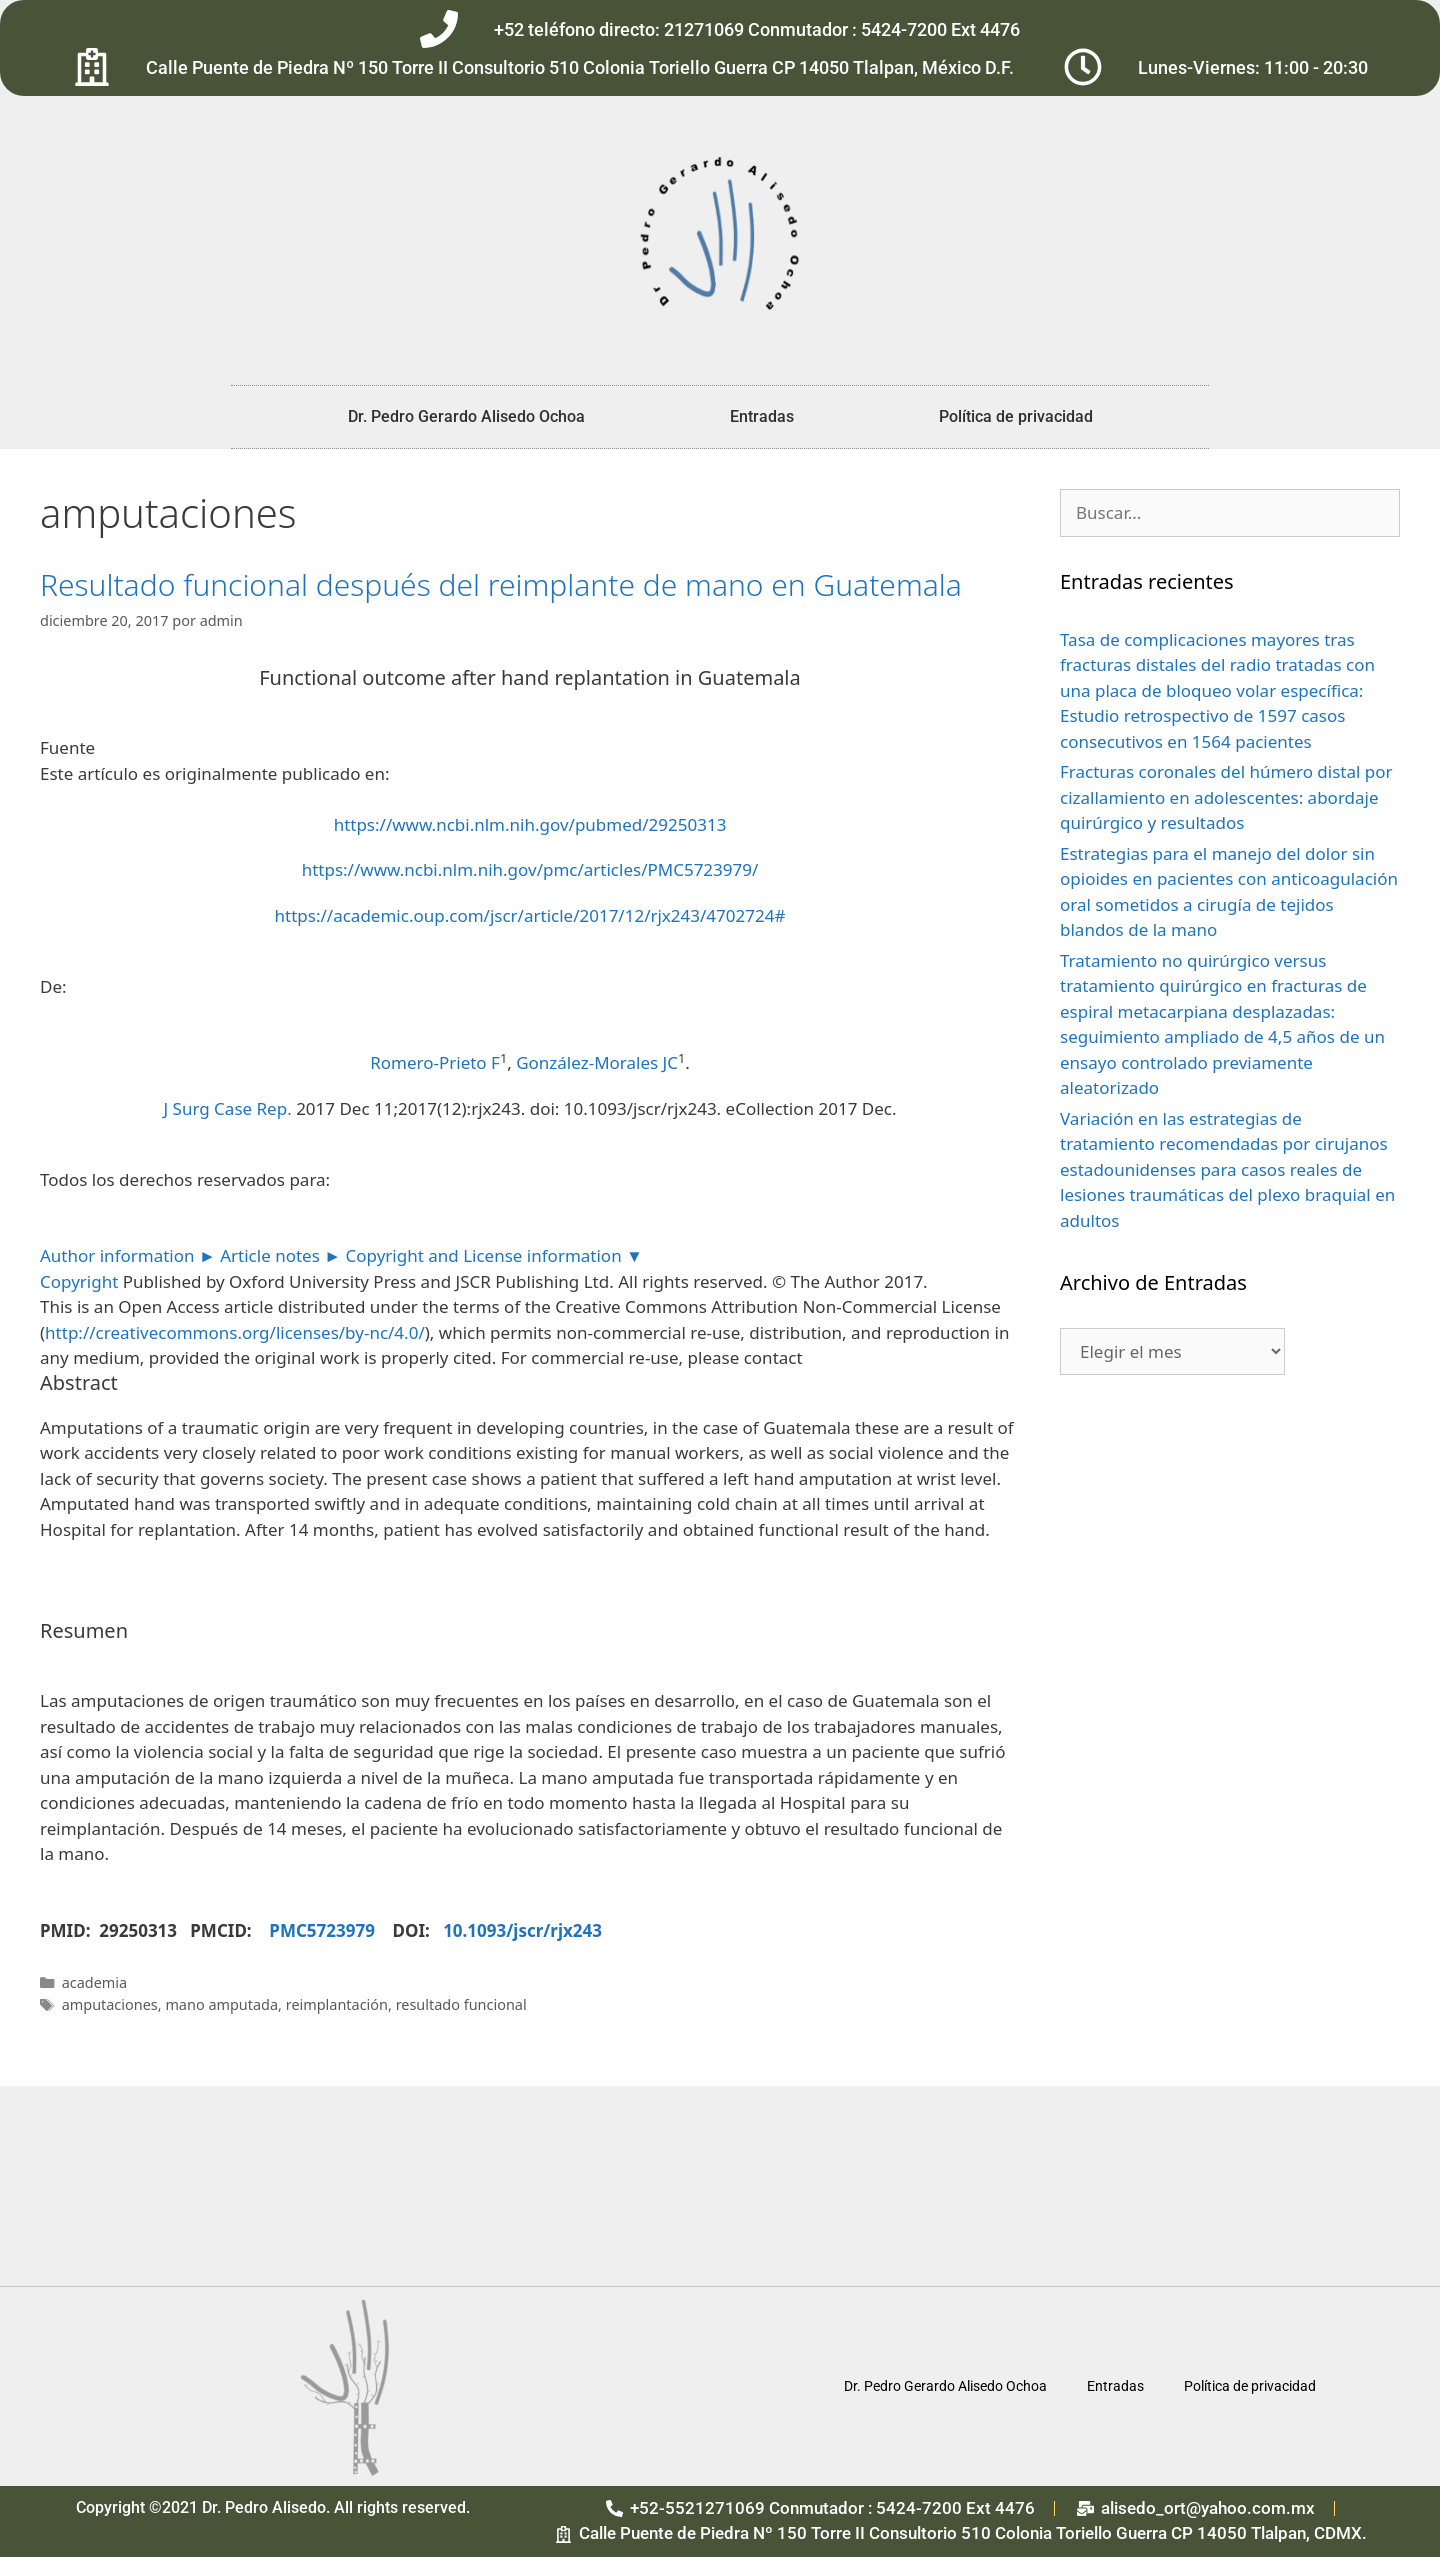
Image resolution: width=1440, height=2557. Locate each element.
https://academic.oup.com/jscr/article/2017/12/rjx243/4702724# (530, 915)
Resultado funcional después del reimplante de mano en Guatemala (501, 584)
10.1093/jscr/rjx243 (522, 1930)
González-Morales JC (597, 1062)
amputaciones (110, 2004)
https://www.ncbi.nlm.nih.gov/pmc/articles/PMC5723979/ (530, 869)
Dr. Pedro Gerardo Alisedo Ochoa (466, 416)
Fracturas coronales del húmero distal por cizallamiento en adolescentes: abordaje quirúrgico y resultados (1226, 797)
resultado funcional (461, 2004)
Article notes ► (280, 1255)
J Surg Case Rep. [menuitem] (227, 1108)
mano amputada (221, 2004)
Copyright (79, 1281)
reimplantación (337, 2004)
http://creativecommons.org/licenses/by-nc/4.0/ (235, 1332)
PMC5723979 (330, 1930)
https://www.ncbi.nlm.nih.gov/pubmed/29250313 (530, 824)
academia (94, 1982)
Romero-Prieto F (435, 1062)
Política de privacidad (1016, 416)
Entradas (762, 416)
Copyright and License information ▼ (494, 1255)
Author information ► (128, 1255)
